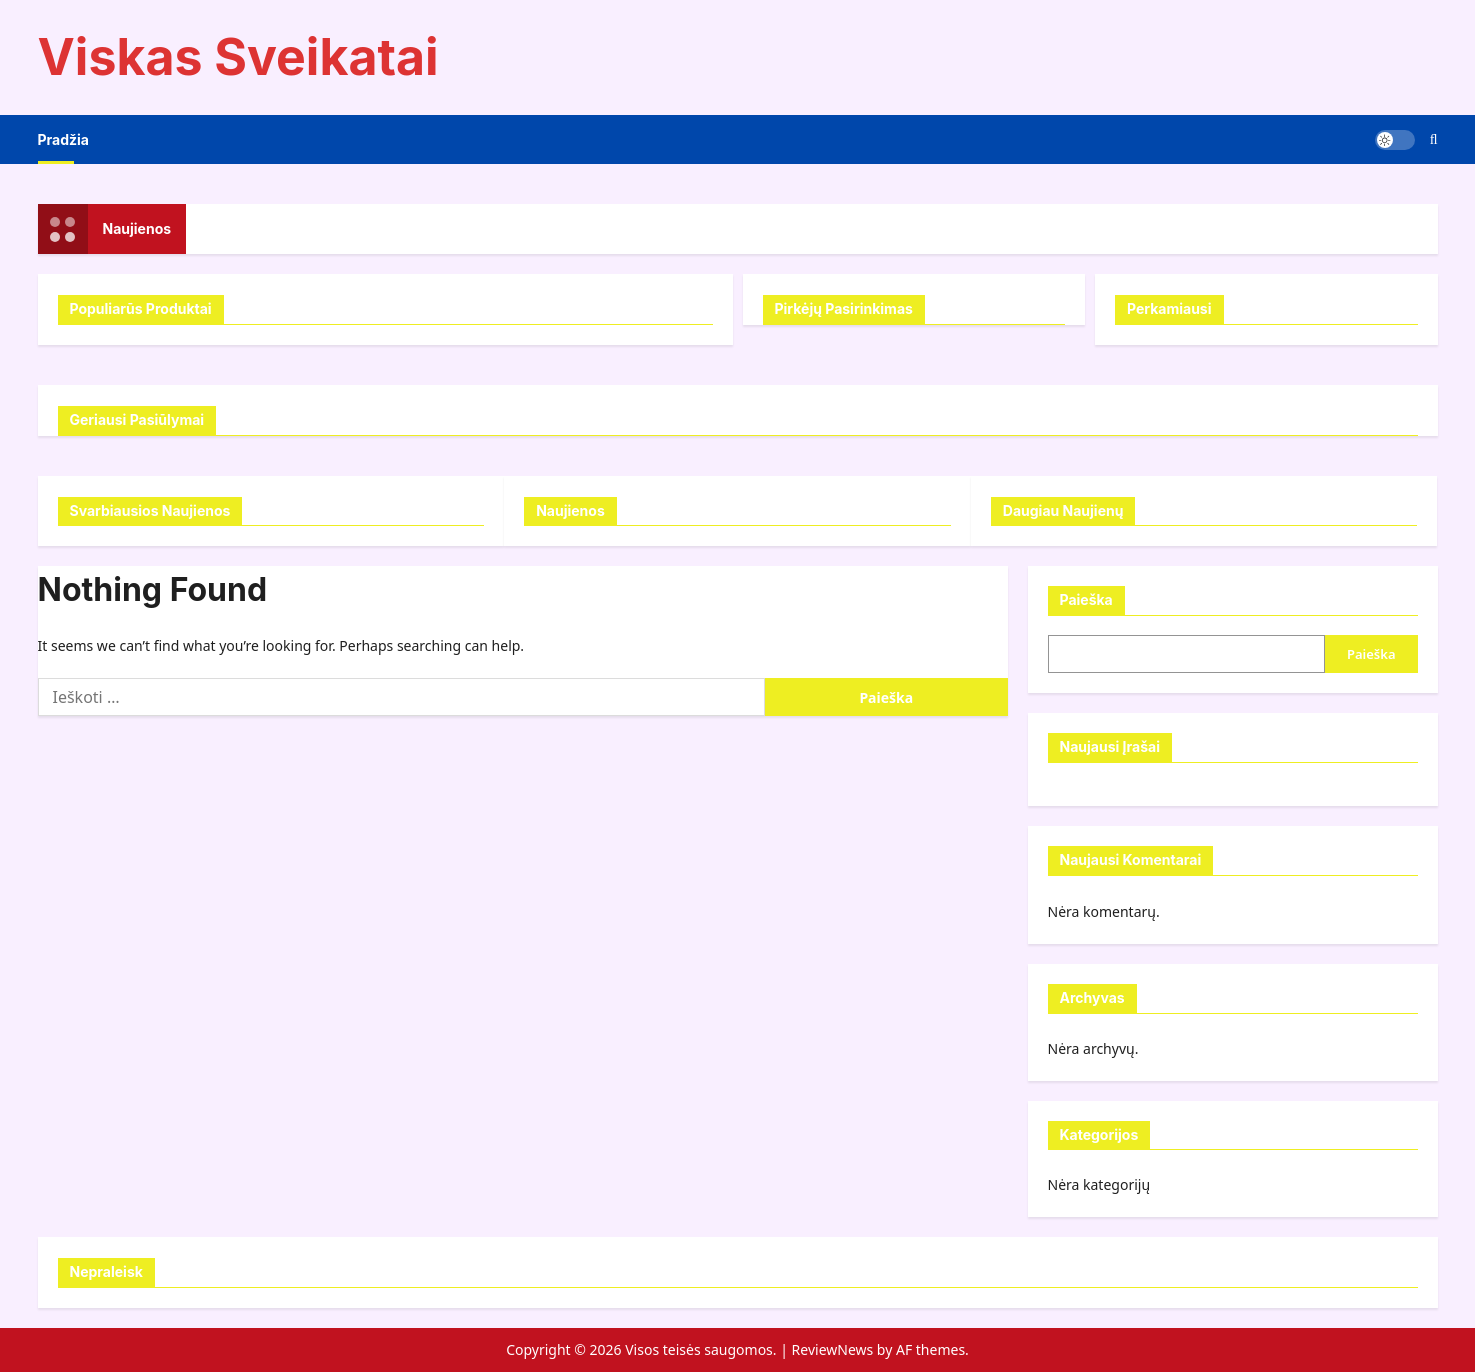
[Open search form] (1434, 139)
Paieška (1086, 599)
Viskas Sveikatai (238, 57)
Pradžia (63, 139)
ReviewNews (833, 1349)
